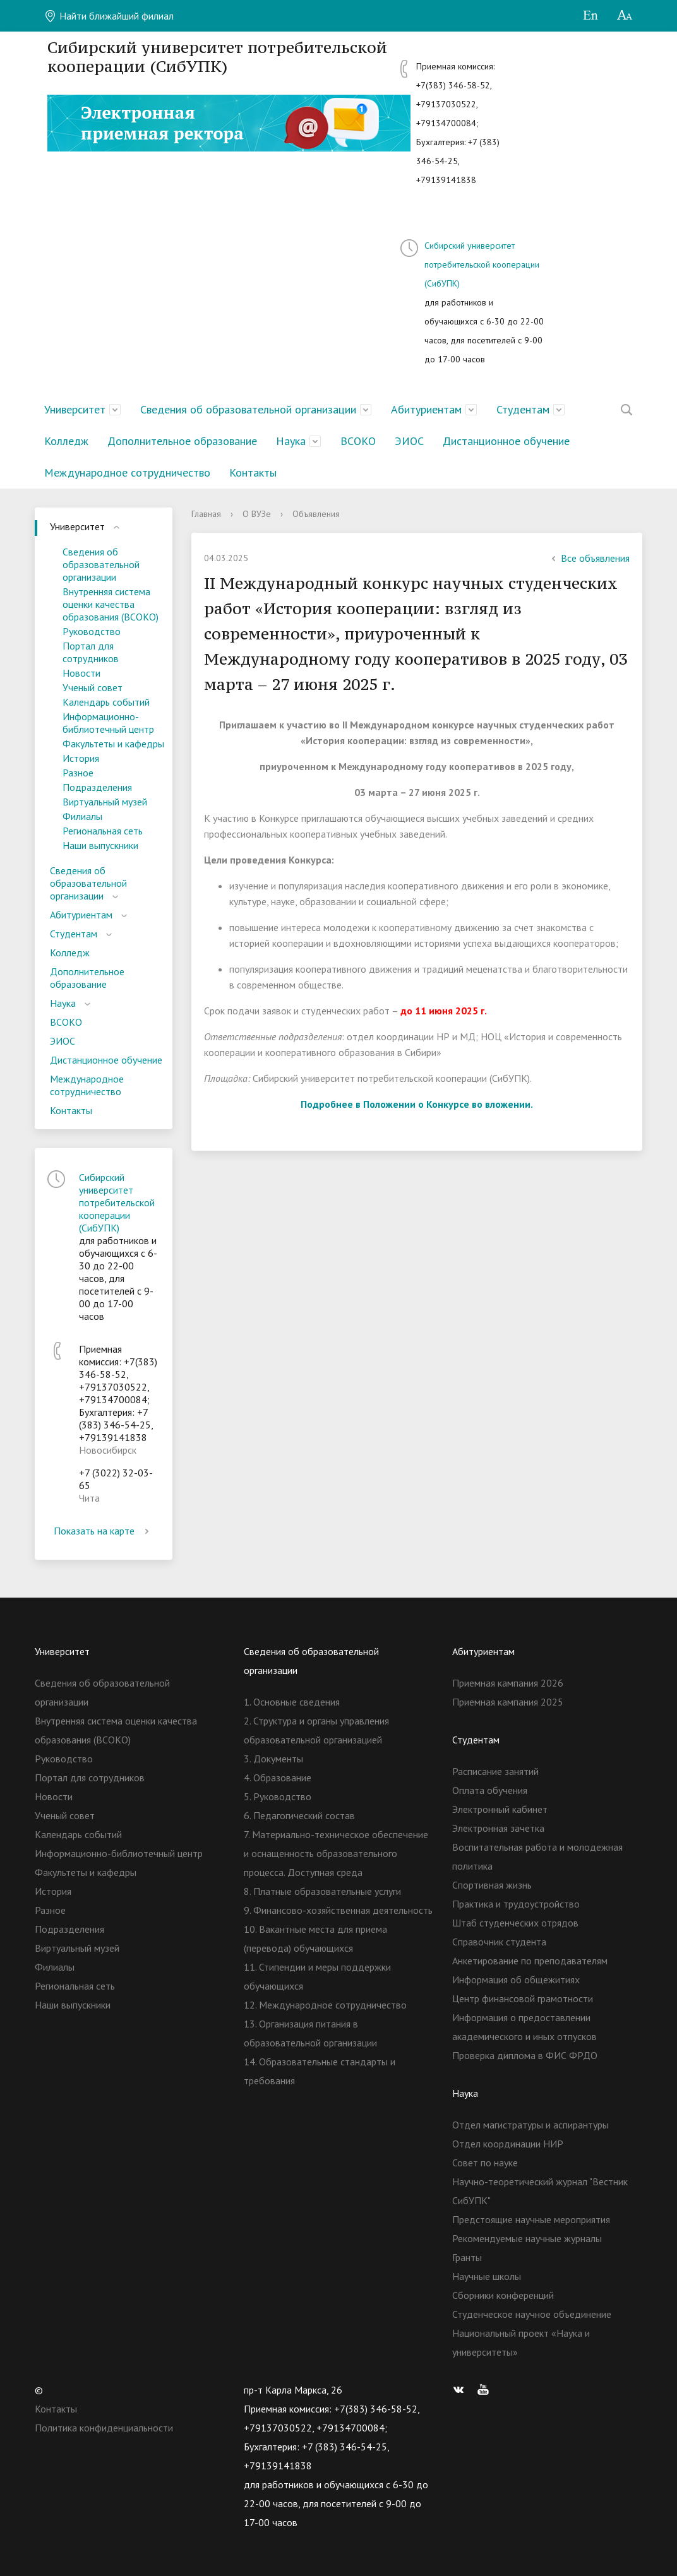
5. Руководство (277, 1796)
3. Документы (273, 1758)
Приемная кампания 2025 (507, 1701)
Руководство (92, 631)
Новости (81, 673)
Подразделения (97, 787)
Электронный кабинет (500, 1809)
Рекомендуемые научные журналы (527, 2238)
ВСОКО (358, 441)
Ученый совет (93, 687)
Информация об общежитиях (516, 1979)
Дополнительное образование (182, 441)
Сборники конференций (503, 2295)
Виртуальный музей (105, 801)
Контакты (253, 472)
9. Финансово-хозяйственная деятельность (338, 1910)
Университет (74, 409)
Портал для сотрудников (91, 652)
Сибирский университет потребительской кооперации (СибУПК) (481, 264)
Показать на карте (103, 1530)
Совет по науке (485, 2162)
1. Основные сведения (292, 1701)
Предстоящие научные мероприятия (531, 2219)
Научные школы (486, 2276)
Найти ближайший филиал (109, 15)
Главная (206, 513)
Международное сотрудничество (127, 472)
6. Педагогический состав (299, 1815)
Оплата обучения (489, 1790)
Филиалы (82, 816)
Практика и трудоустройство (516, 1903)
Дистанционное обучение (506, 441)
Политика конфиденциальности (104, 2427)
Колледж (66, 441)
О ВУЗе (257, 513)
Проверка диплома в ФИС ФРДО (524, 2055)
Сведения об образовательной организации (248, 409)
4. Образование (277, 1777)
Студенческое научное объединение (531, 2314)
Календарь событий (106, 702)
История (81, 758)
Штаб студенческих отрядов (515, 1922)
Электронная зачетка (498, 1828)
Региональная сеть (103, 830)
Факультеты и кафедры (113, 743)
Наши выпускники (100, 845)
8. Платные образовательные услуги (322, 1891)
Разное (78, 772)
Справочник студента (499, 1941)
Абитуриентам (426, 409)
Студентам (522, 409)
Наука (291, 441)
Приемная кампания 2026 (507, 1683)
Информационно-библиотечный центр (108, 722)
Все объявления (589, 558)
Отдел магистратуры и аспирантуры (530, 2124)
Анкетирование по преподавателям (530, 1960)
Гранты (467, 2257)
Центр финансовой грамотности (522, 1998)
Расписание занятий (495, 1771)
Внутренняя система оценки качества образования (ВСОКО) (111, 604)
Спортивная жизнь (492, 1885)
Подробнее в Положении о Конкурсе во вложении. (417, 1104)
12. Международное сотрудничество (325, 2004)
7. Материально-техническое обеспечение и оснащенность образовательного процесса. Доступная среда (336, 1853)
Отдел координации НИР (507, 2143)
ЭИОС (409, 441)
